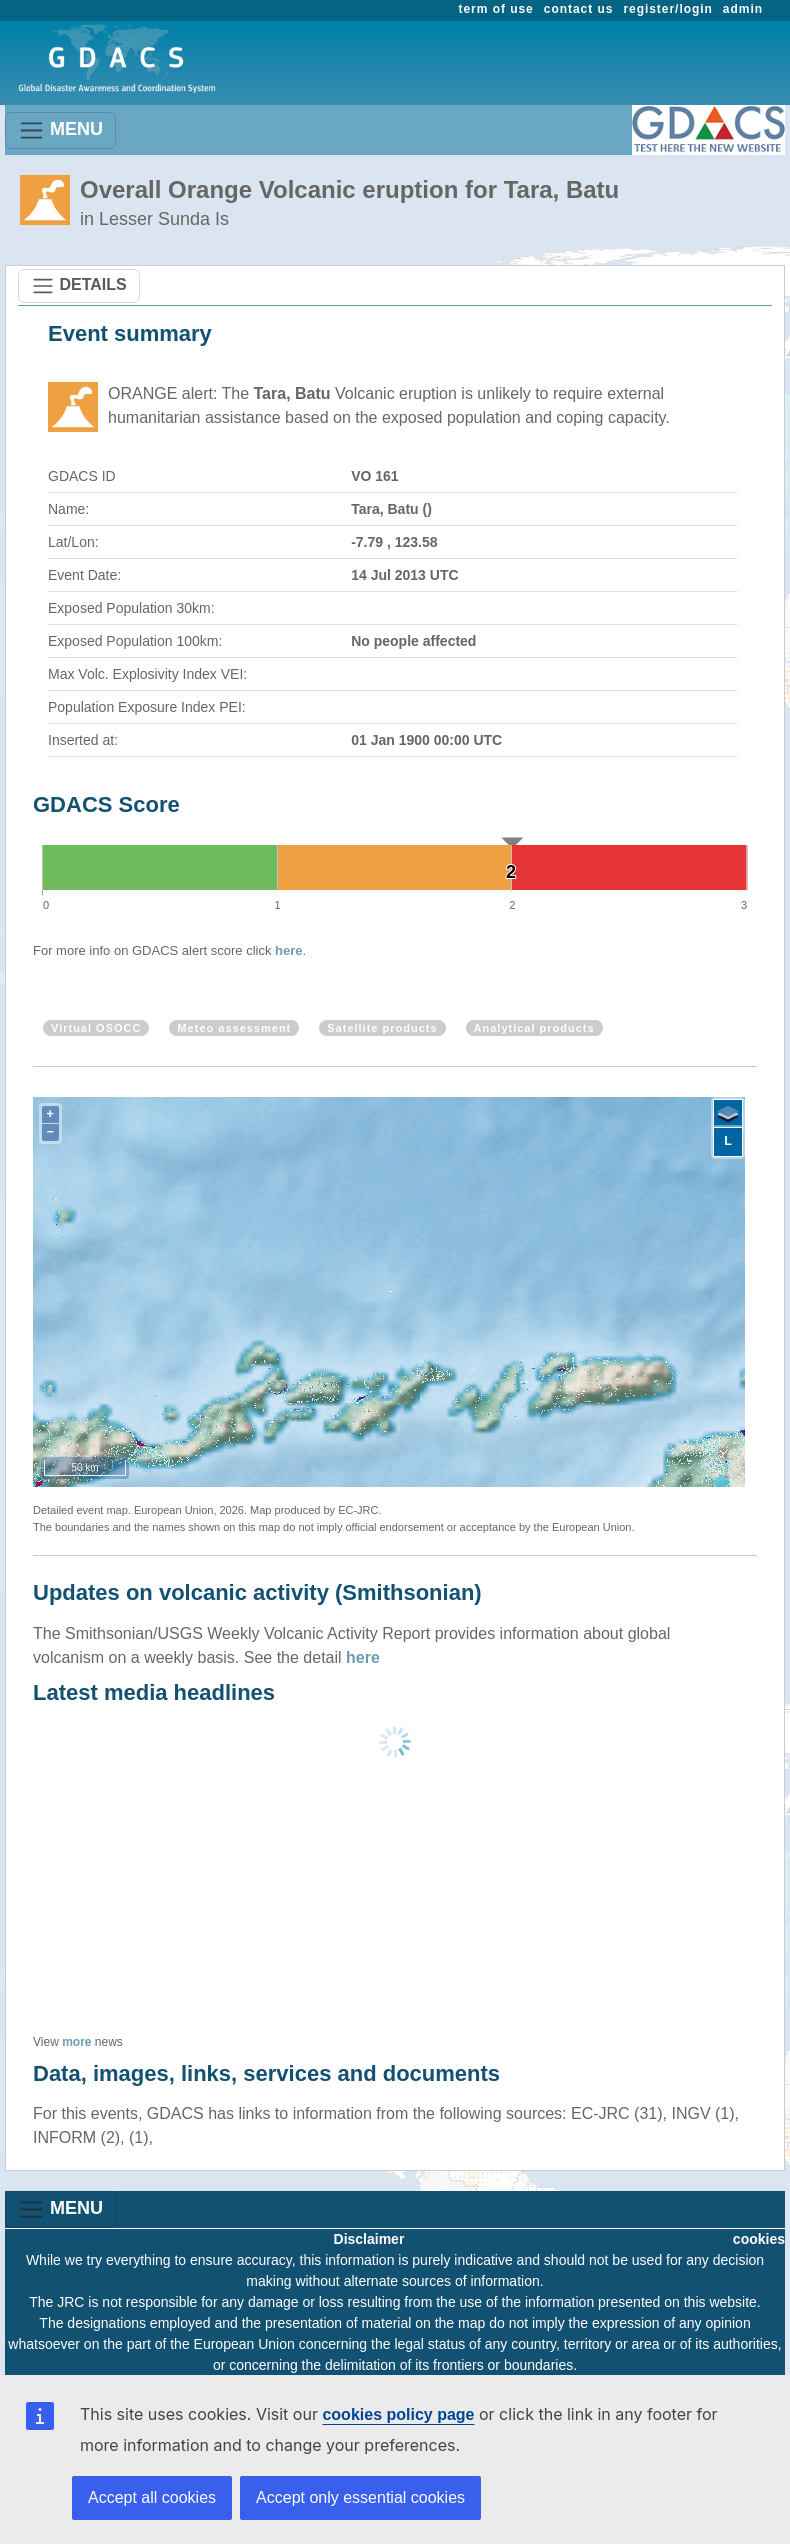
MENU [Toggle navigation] (60, 130)
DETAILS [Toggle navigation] (79, 286)
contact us (579, 9)
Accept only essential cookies (360, 2497)
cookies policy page (398, 2414)
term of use (496, 9)
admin (743, 9)
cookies (759, 2239)
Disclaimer (369, 2239)
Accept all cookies (152, 2497)
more (76, 2042)
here (288, 950)
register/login (667, 9)
